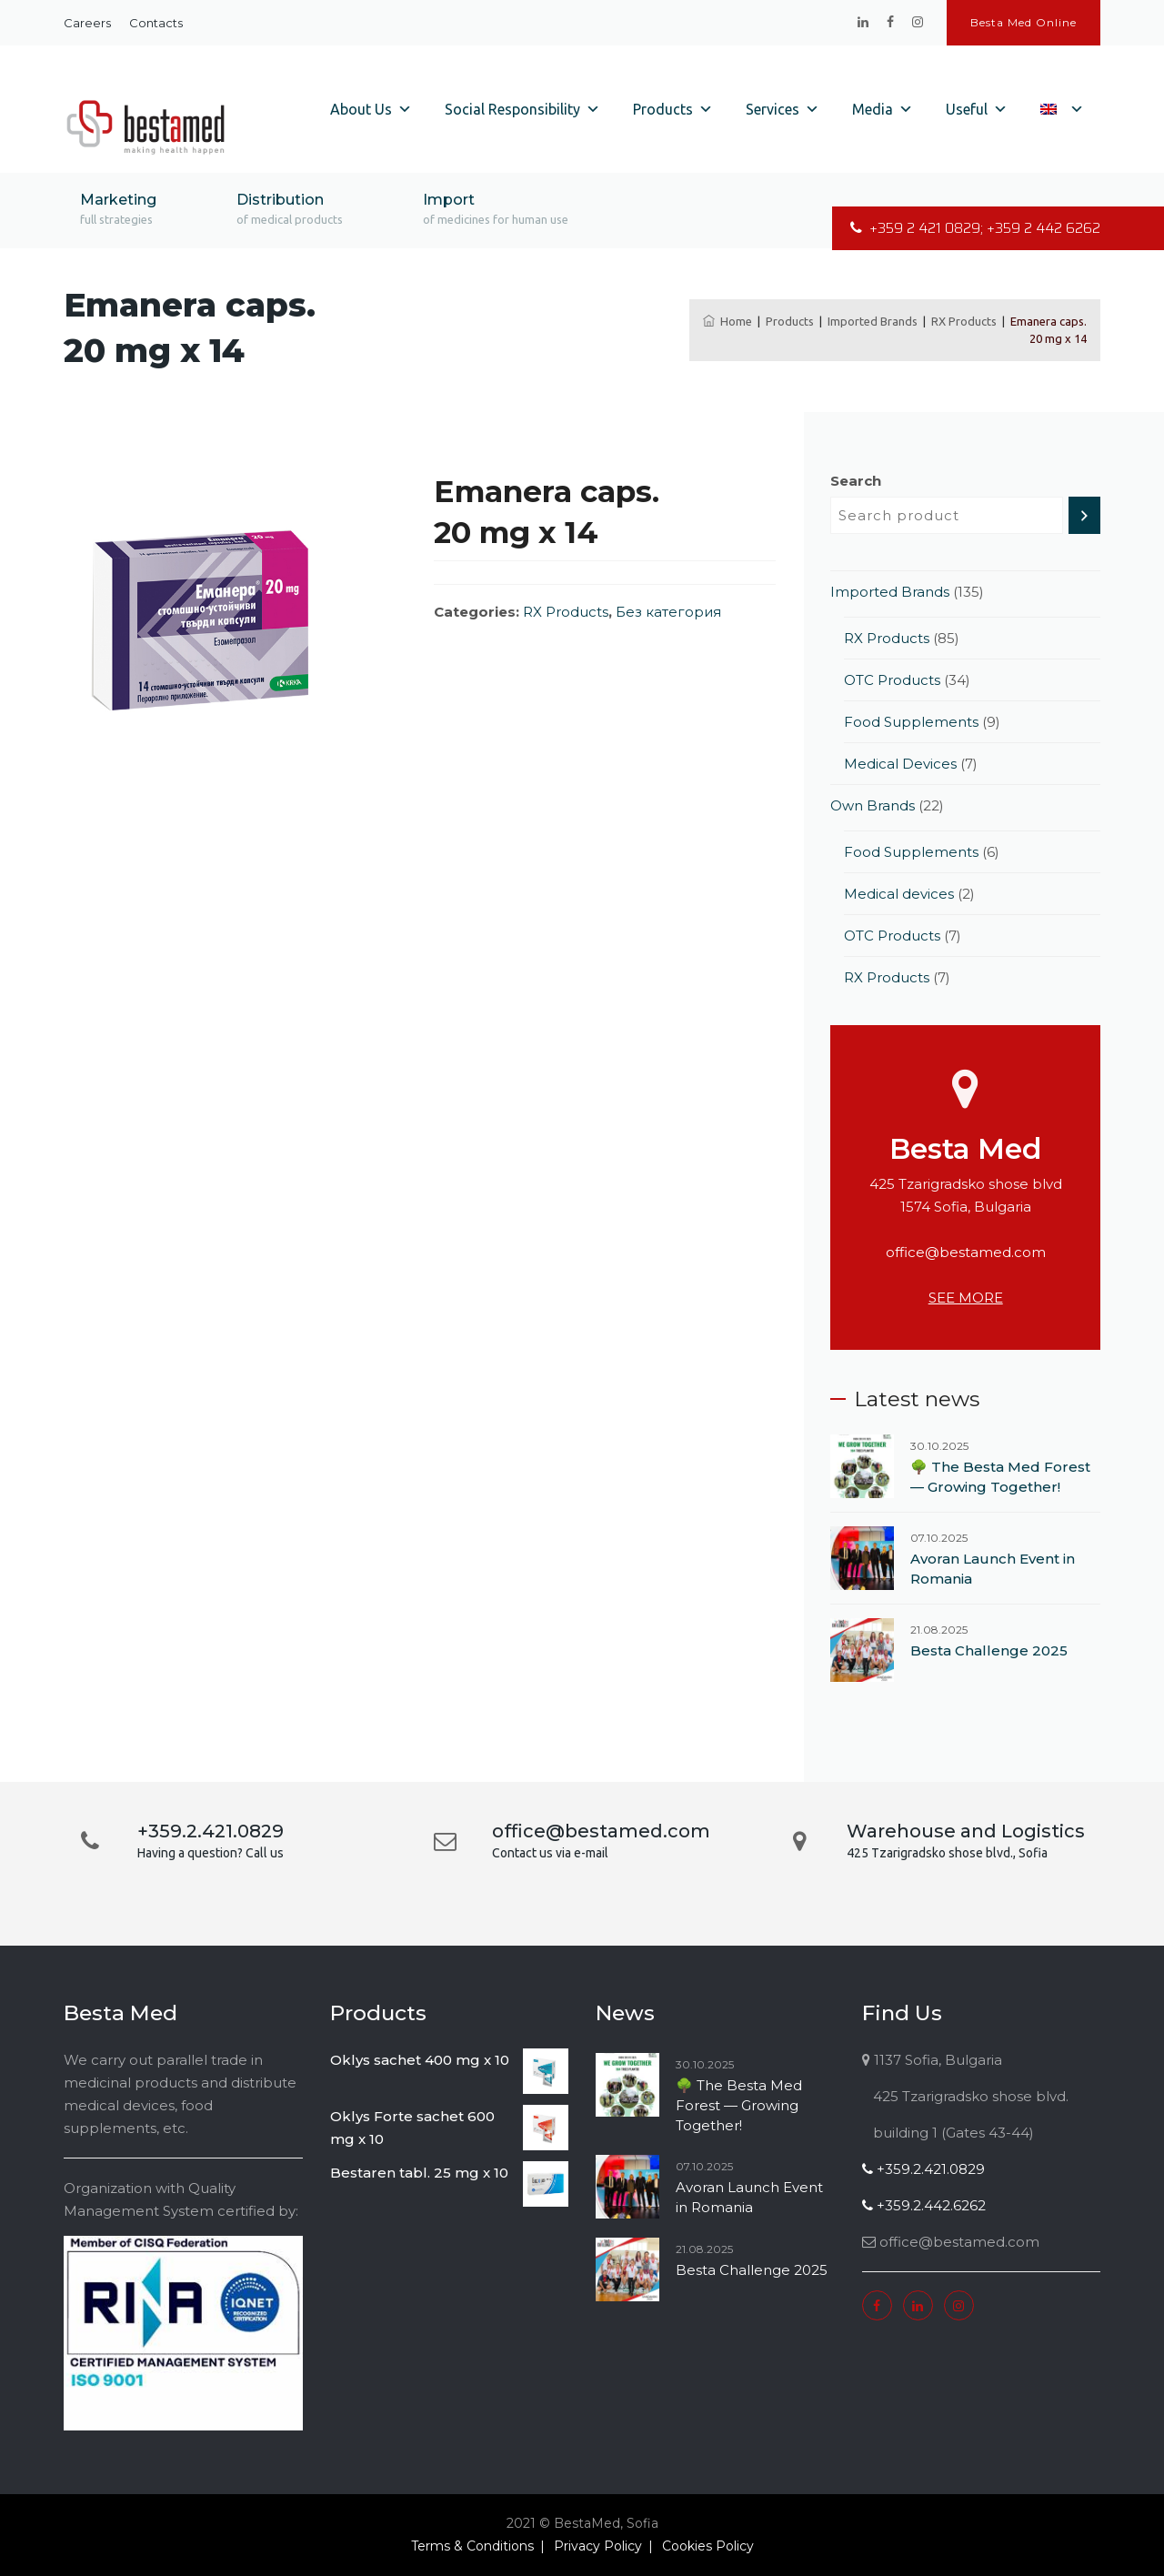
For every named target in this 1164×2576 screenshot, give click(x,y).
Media (882, 109)
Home (727, 321)
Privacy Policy (598, 2546)
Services (782, 109)
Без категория (668, 611)
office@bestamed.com (966, 1252)
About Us (371, 109)
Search (855, 480)
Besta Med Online (1023, 22)
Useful (977, 109)
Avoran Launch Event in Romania (992, 1568)
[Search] (1084, 515)
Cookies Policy (708, 2546)
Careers (87, 22)
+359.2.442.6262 (924, 2205)
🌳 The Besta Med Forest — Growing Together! (1000, 1476)
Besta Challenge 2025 (989, 1650)
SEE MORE (965, 1297)
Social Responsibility (522, 109)
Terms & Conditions (472, 2546)
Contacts (156, 22)
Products (673, 109)
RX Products (565, 611)
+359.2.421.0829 (923, 2169)
